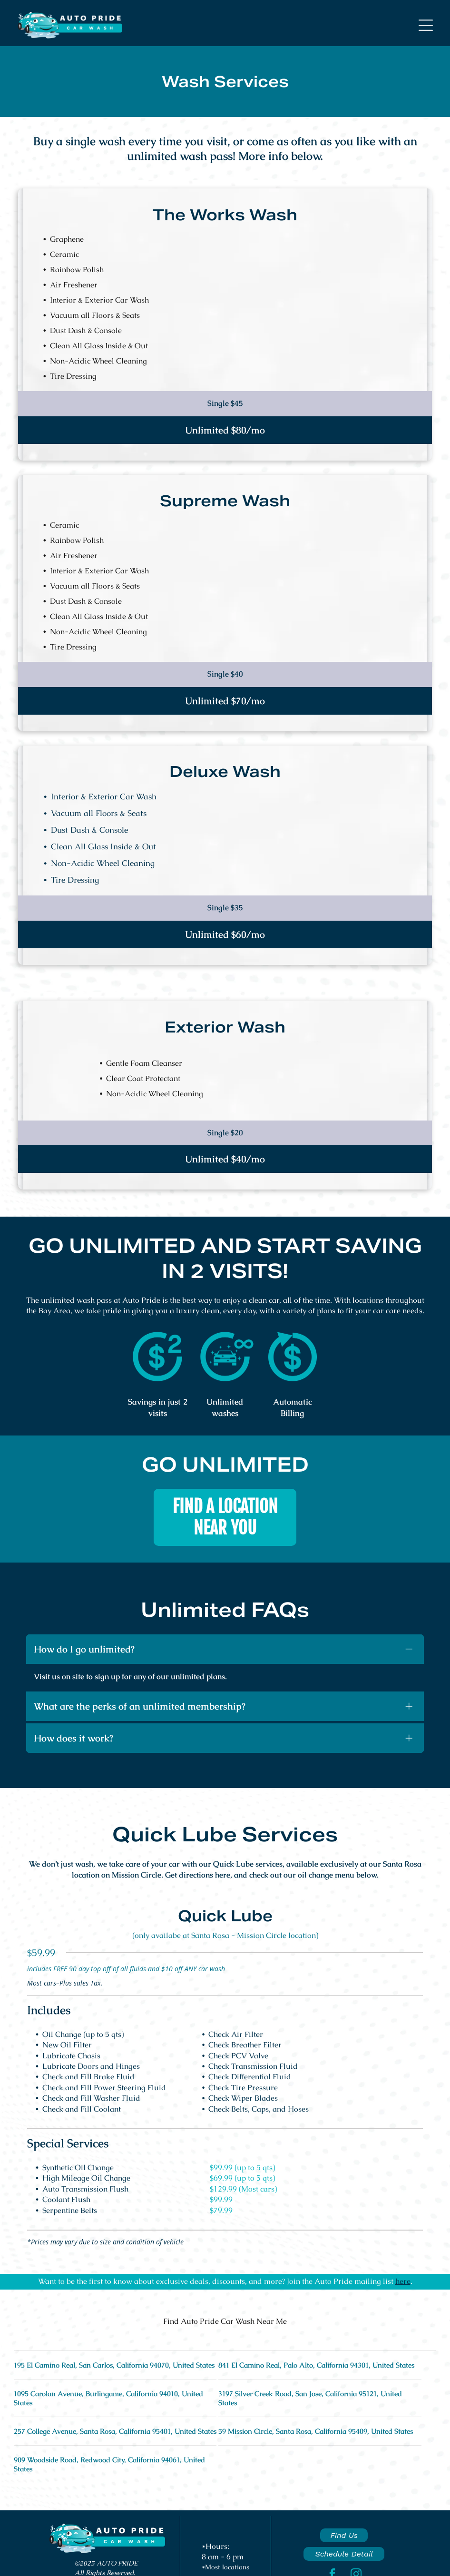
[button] (426, 25)
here (403, 2278)
